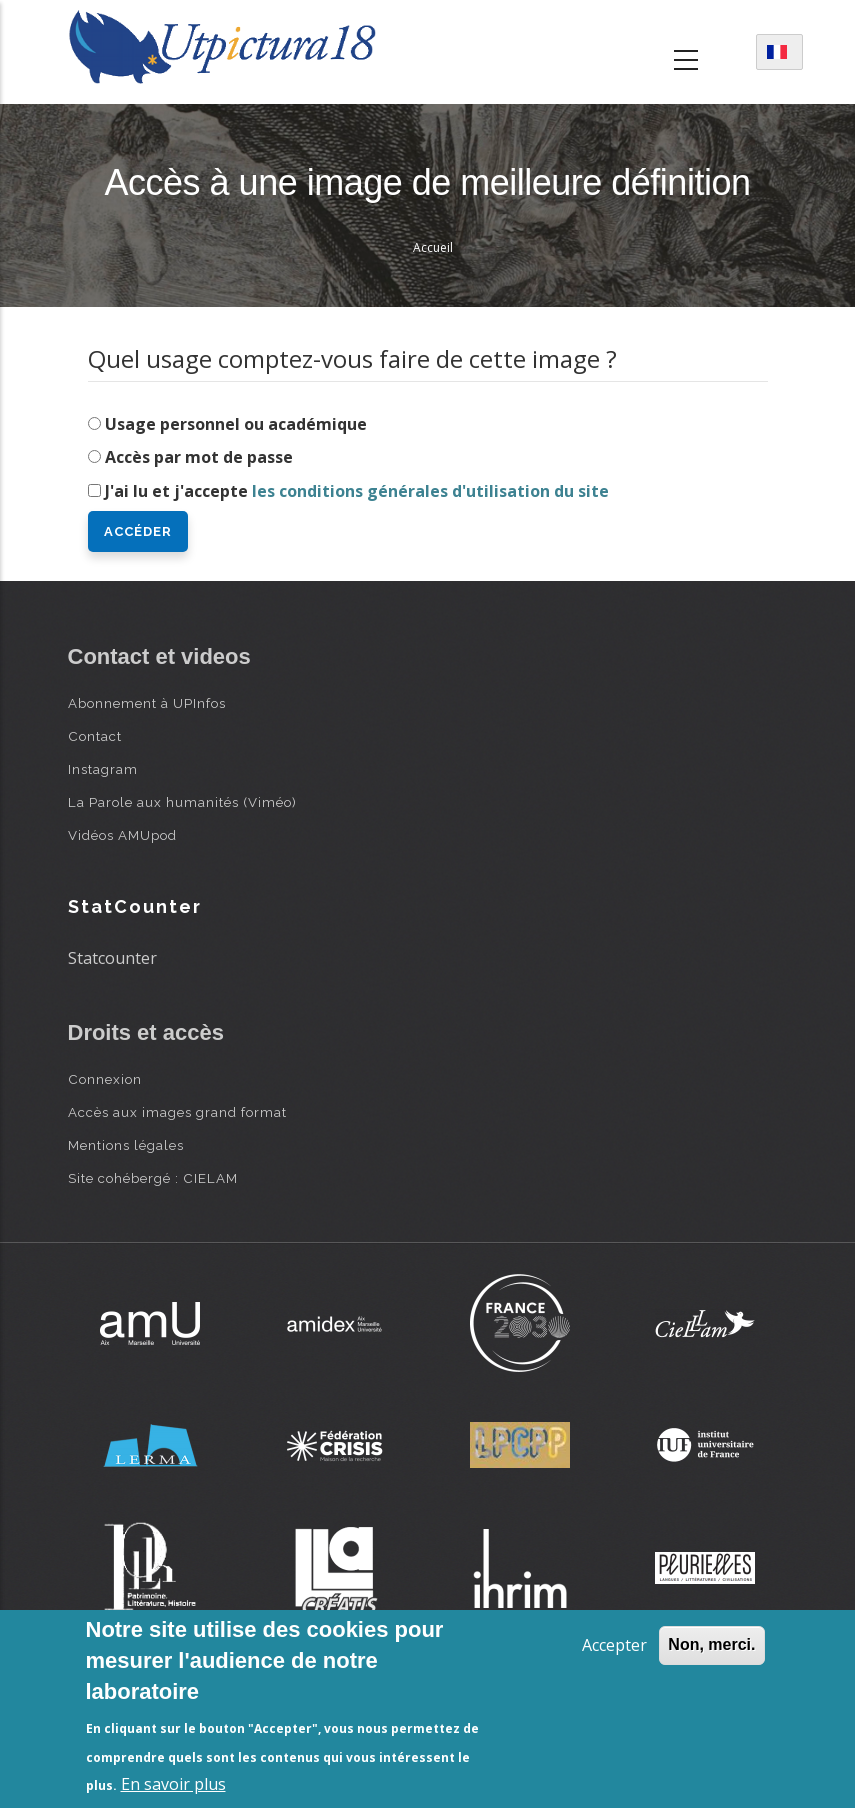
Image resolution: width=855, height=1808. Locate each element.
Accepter (614, 1645)
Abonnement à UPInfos (147, 703)
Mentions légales (126, 1145)
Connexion (105, 1079)
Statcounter (112, 958)
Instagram (103, 769)
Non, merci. (711, 1644)
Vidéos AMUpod (122, 835)
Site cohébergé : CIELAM (153, 1178)
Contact (95, 736)
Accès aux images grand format (177, 1112)
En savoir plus (173, 1784)
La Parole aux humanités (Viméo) (182, 802)
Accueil (433, 247)
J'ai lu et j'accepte (357, 491)
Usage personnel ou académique (236, 424)
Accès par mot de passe (199, 457)
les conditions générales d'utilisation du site (430, 491)
